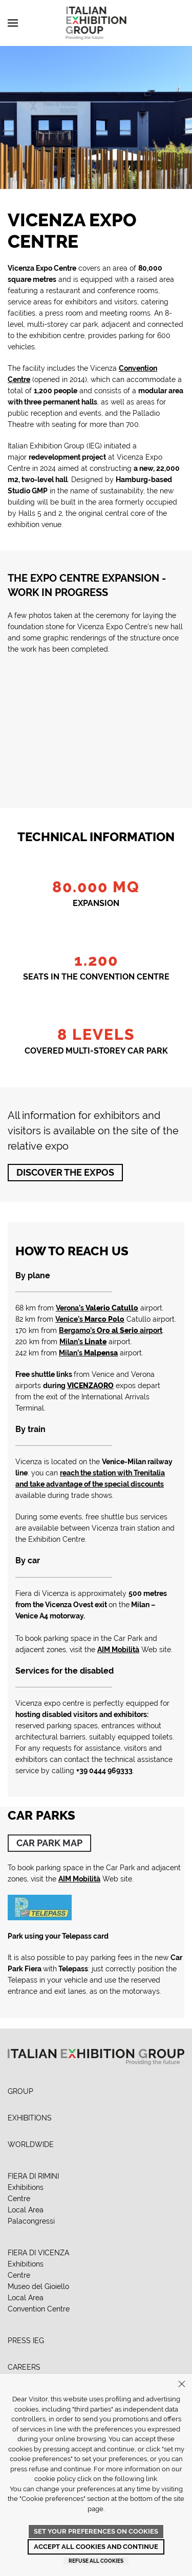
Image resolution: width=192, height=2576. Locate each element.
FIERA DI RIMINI (33, 2176)
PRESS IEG (26, 2340)
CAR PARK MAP (49, 1843)
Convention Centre (39, 2309)
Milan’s (82, 1342)
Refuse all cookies (96, 2561)
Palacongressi (31, 2221)
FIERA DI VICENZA (38, 2253)
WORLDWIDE (31, 2144)
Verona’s (97, 1308)
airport (110, 1330)
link (151, 2479)
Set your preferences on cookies (96, 2531)
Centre (19, 2199)
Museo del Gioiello (38, 2286)
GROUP (20, 2091)
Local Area (26, 2210)
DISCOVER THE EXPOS (65, 1172)
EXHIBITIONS (30, 2118)
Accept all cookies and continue (96, 2546)
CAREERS (24, 2367)
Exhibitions (26, 2187)
